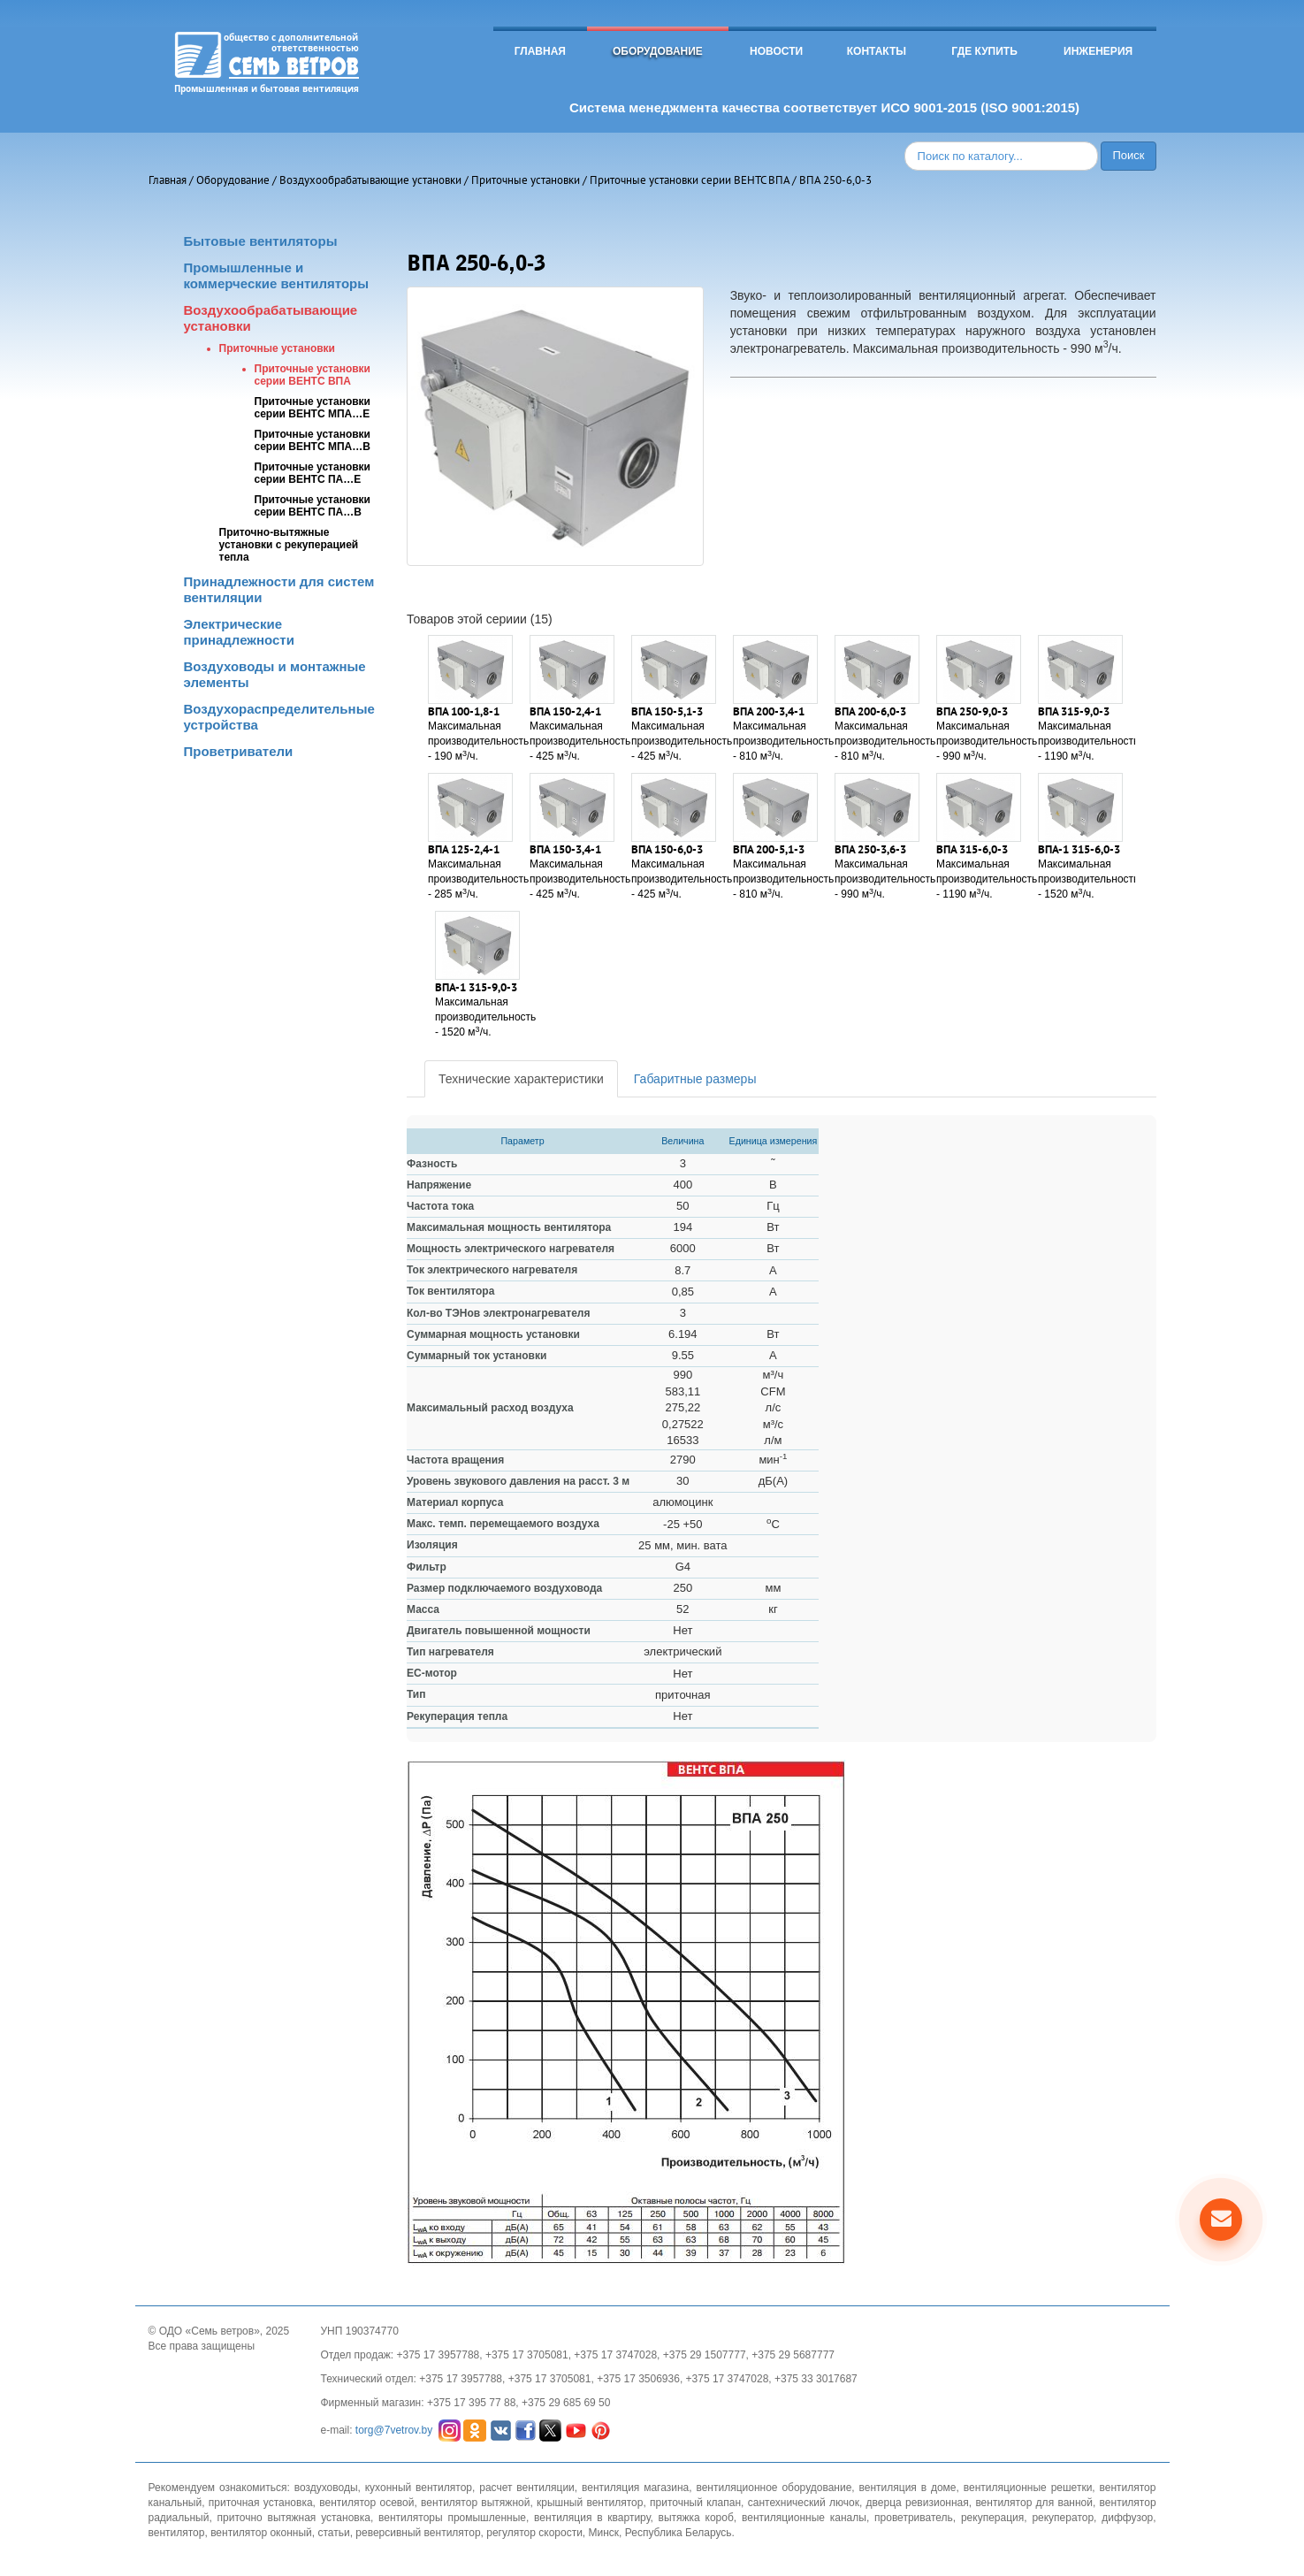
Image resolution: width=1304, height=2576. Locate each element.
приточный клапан (695, 2502)
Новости (776, 51)
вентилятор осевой (366, 2502)
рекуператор (1063, 2517)
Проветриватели (239, 751)
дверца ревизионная (917, 2502)
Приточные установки (525, 179)
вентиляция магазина (635, 2487)
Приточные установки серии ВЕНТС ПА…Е (313, 473)
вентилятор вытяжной (475, 2502)
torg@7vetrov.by (393, 2429)
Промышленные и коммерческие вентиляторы (277, 275)
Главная (540, 51)
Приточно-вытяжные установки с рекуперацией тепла (289, 544)
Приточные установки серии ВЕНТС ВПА (689, 179)
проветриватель (913, 2517)
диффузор (1127, 2517)
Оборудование (658, 51)
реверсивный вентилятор (417, 2532)
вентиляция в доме (908, 2487)
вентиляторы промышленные (452, 2517)
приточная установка (261, 2502)
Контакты (876, 51)
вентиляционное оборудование (773, 2487)
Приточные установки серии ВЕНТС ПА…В (313, 505)
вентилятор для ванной (1034, 2502)
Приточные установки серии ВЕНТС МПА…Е (313, 407)
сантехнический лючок (803, 2502)
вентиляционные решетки (1028, 2487)
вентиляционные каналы (804, 2517)
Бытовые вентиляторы (261, 240)
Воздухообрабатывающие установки (370, 179)
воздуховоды (326, 2487)
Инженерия (1098, 51)
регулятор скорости (534, 2532)
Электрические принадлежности (239, 631)
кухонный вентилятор (418, 2487)
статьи (333, 2532)
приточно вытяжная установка (293, 2517)
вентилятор (177, 2532)
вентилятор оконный (261, 2532)
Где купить (984, 51)
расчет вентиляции (527, 2487)
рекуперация (992, 2517)
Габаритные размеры (695, 1079)
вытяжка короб (696, 2517)
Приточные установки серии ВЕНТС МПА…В (313, 440)
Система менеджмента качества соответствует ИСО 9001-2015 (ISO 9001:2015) (824, 107)
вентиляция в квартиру (592, 2517)
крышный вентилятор (590, 2502)
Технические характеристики (521, 1079)
